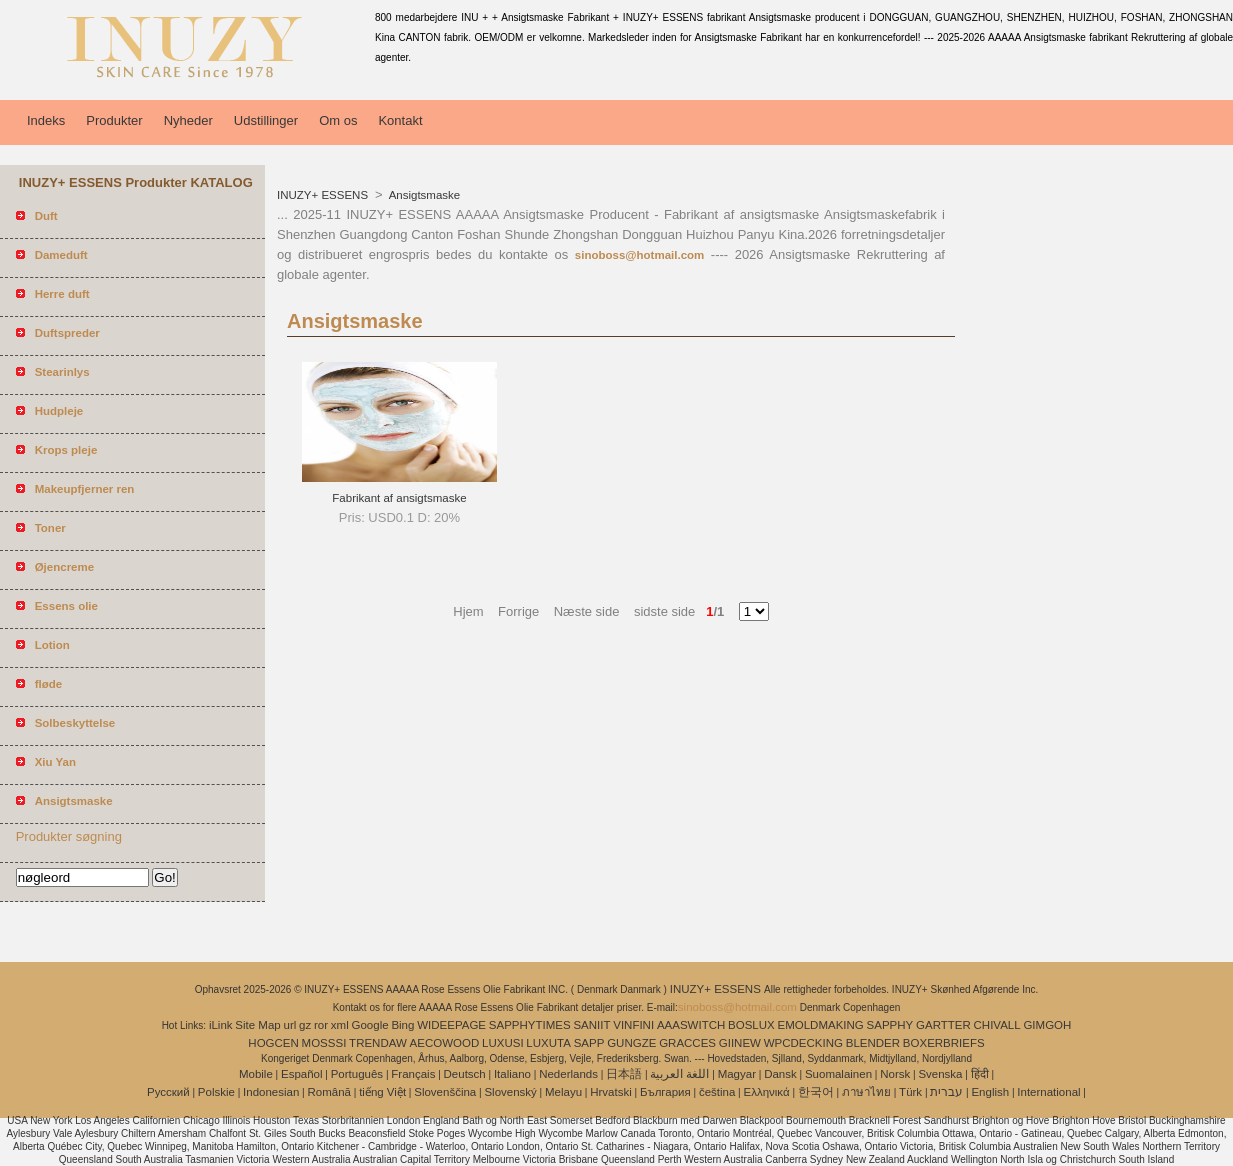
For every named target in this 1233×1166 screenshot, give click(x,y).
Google (370, 1025)
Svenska (940, 1074)
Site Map (257, 1025)
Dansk (780, 1074)
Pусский (168, 1092)
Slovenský (510, 1092)
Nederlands (568, 1074)
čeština (717, 1092)
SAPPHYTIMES (530, 1025)
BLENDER (873, 1043)
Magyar (737, 1074)
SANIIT (591, 1025)
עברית (946, 1092)
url (290, 1025)
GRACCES (687, 1043)
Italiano (512, 1074)
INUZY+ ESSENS (324, 195)
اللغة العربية (679, 1074)
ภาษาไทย (866, 1092)
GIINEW (740, 1043)
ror (321, 1025)
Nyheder (188, 120)
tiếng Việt (382, 1092)
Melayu (563, 1092)
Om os (338, 120)
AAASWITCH (691, 1025)
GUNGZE (631, 1043)
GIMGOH (1047, 1025)
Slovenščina (445, 1092)
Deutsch (465, 1074)
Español (302, 1074)
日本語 (624, 1074)
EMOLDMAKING (821, 1025)
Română (329, 1092)
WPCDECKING (803, 1043)
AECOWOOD (445, 1043)
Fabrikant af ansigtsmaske (399, 498)
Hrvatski (611, 1092)
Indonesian (271, 1092)
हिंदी (980, 1074)
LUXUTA (548, 1043)
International (1048, 1092)
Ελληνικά (767, 1092)
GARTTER (943, 1025)
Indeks (46, 120)
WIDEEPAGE (451, 1025)
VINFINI (633, 1025)
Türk (910, 1092)
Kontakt (400, 120)
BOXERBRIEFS (944, 1043)
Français (413, 1074)
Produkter (114, 120)
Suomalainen (838, 1074)
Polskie (216, 1092)
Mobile (256, 1074)
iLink (221, 1025)
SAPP (589, 1043)
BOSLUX (751, 1025)
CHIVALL (997, 1025)
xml (340, 1025)
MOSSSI (324, 1043)
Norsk (895, 1074)
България (665, 1092)
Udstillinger (266, 120)
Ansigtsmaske (423, 195)
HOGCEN (273, 1043)
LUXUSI (503, 1043)
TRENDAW (378, 1043)
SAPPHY (890, 1025)
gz (305, 1025)
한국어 (816, 1092)
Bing (402, 1025)
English (990, 1092)
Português (357, 1074)
